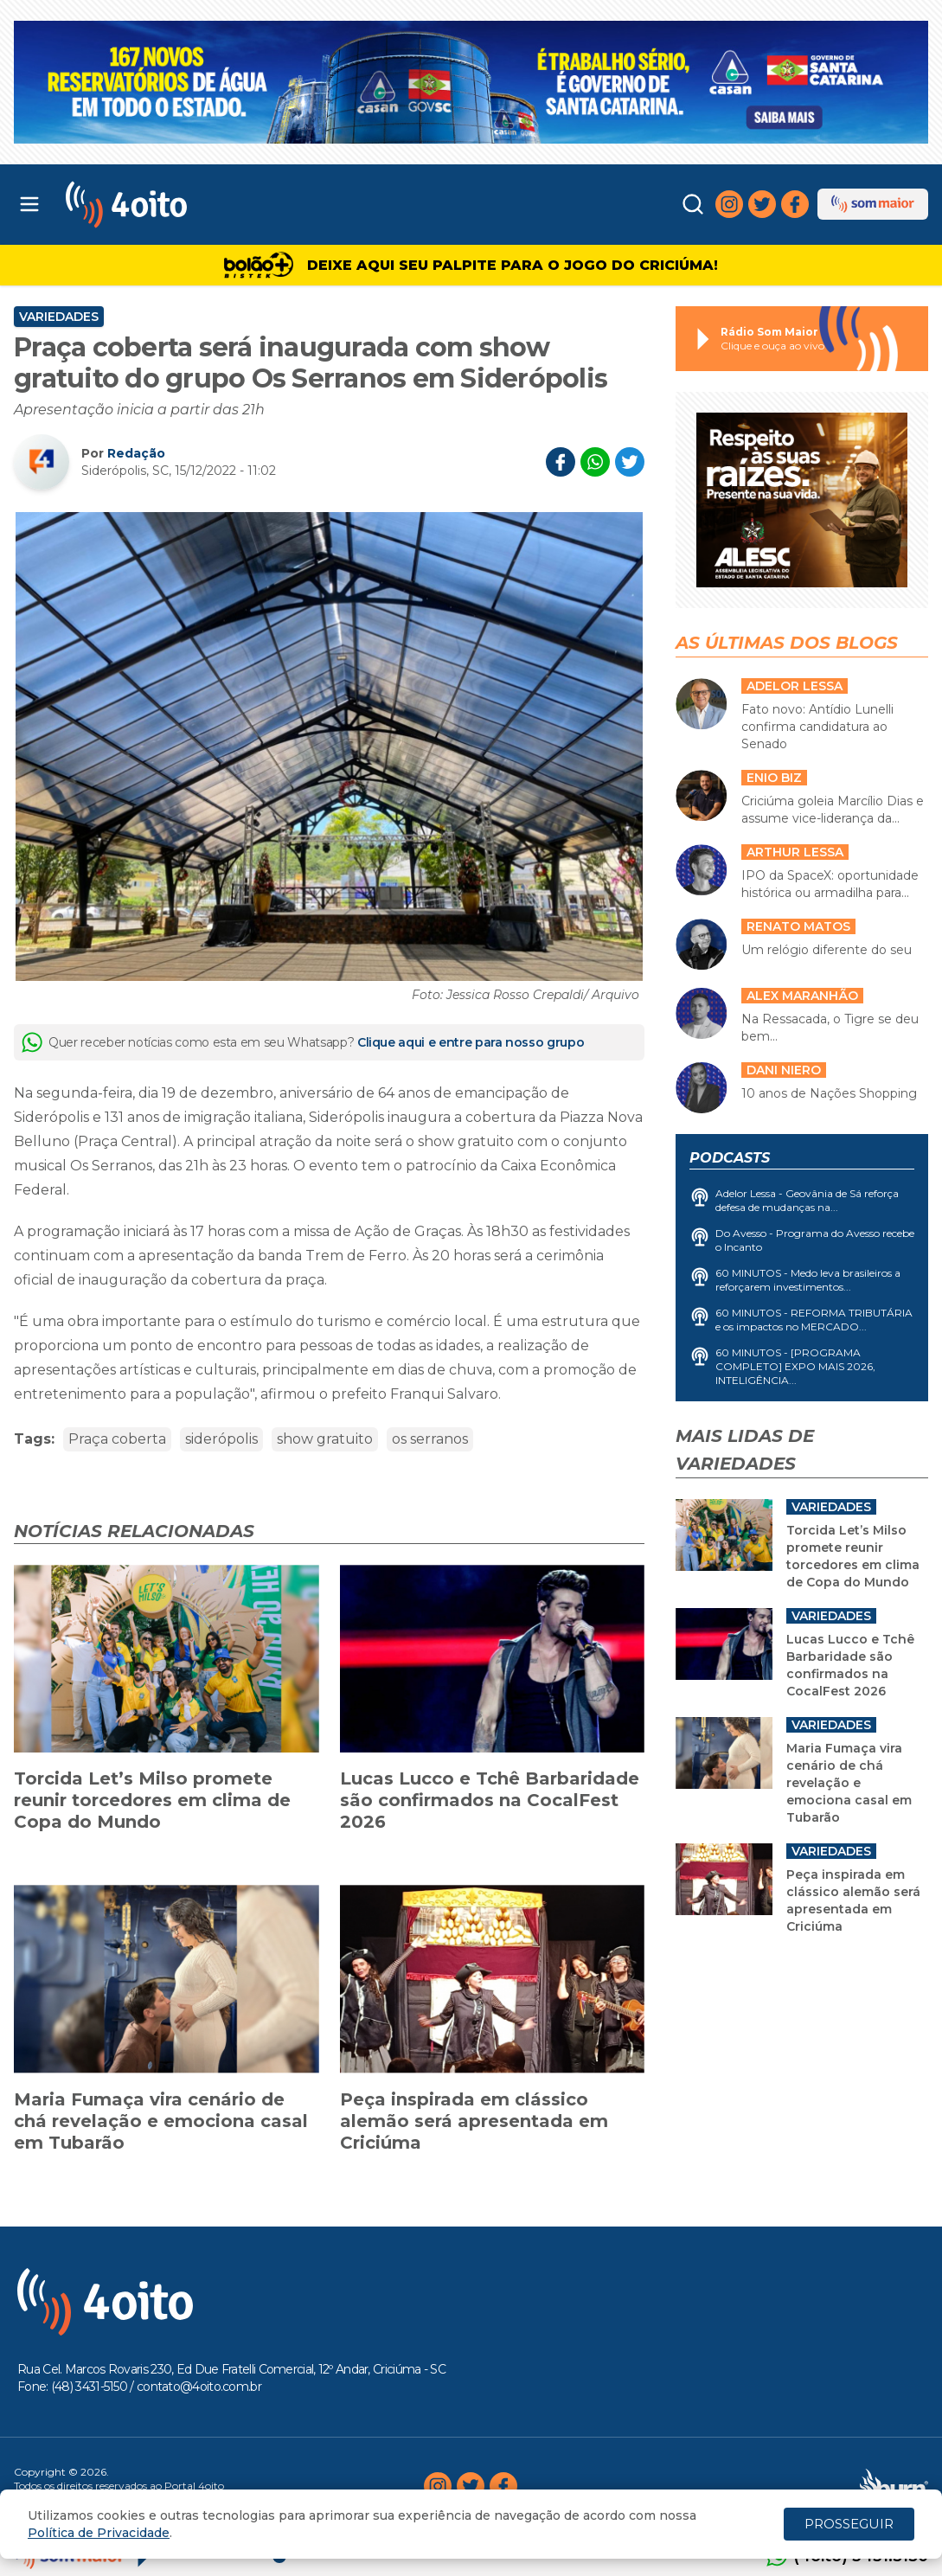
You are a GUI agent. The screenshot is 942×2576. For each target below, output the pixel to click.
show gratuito (325, 1439)
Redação (136, 453)
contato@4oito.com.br (199, 2386)
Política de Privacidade (99, 2533)
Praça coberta (117, 1439)
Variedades (59, 316)
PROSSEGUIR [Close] (849, 2523)
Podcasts (729, 1158)
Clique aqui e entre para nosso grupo (470, 1042)
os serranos (430, 1439)
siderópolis (221, 1439)
